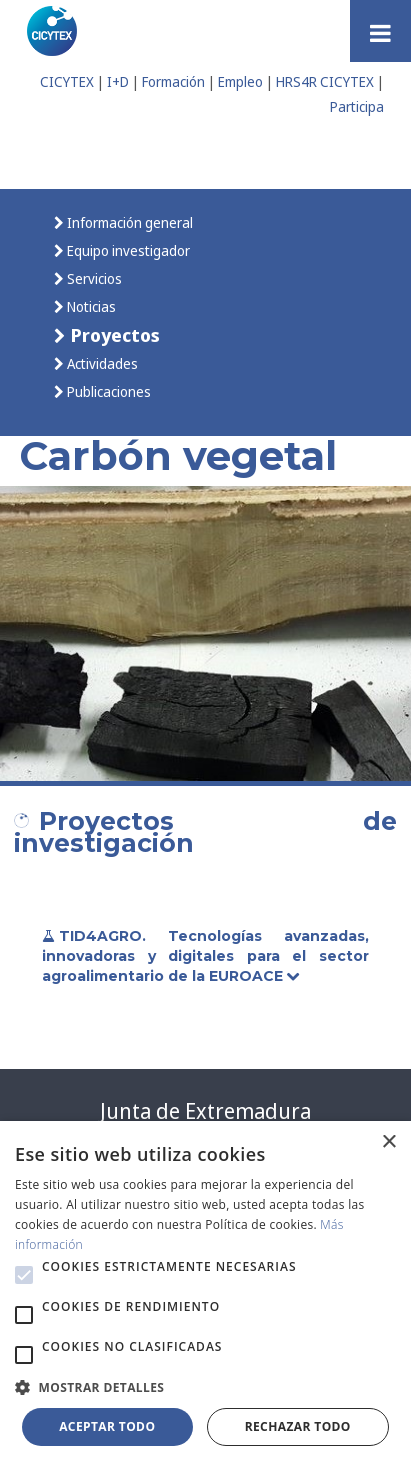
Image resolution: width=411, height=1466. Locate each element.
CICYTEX (67, 81)
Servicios (93, 278)
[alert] (205, 1293)
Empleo (240, 81)
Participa (357, 106)
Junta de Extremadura (205, 1111)
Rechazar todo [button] (298, 1426)
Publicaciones (107, 391)
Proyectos (113, 334)
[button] (24, 1275)
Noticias (90, 306)
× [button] (388, 1142)
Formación (173, 81)
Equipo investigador (127, 250)
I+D (118, 81)
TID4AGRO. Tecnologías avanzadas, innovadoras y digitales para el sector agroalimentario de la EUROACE (205, 956)
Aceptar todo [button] (107, 1426)
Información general (128, 222)
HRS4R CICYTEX (325, 81)
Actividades (101, 363)
